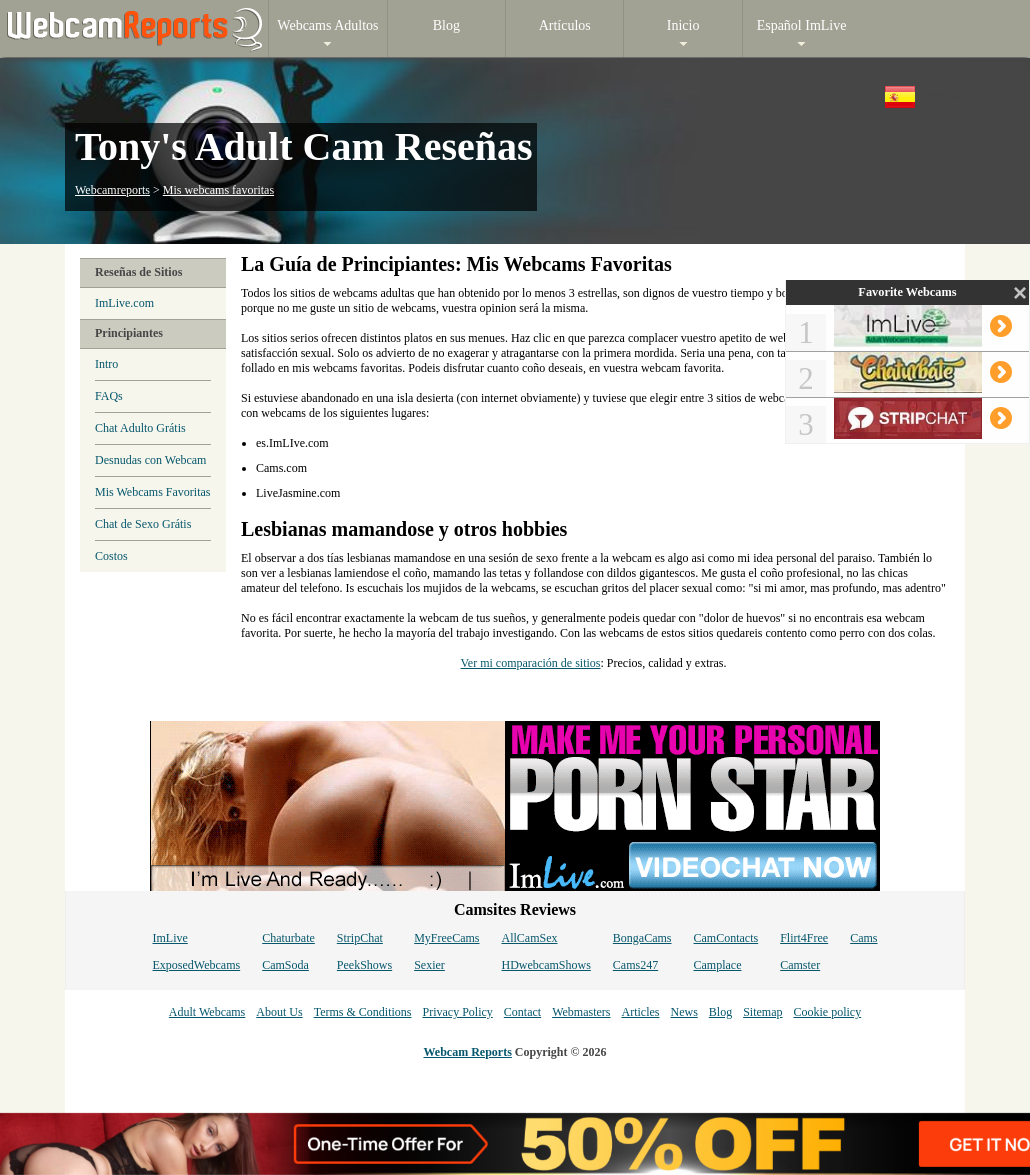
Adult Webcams (207, 1012)
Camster (800, 965)
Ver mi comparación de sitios (531, 663)
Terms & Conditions (363, 1012)
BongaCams (642, 938)
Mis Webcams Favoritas (152, 492)
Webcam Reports (468, 1052)
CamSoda (285, 965)
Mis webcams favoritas (218, 190)
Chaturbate (288, 938)
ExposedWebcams (196, 965)
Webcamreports (112, 190)
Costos (111, 556)
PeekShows (364, 965)
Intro (106, 364)
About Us (279, 1012)
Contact (522, 1012)
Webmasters (581, 1012)
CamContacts (726, 938)
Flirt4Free (804, 938)
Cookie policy (827, 1012)
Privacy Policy (457, 1012)
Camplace (718, 965)
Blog (720, 1012)
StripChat (360, 938)
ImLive (169, 938)
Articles (640, 1012)
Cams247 (635, 965)
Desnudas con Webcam (150, 460)
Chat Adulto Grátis (140, 428)
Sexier (429, 965)
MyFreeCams (446, 938)
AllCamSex (530, 938)
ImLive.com (124, 303)
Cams (863, 938)
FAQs (109, 396)
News (683, 1012)
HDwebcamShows (546, 965)
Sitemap (762, 1012)
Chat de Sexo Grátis (143, 524)
